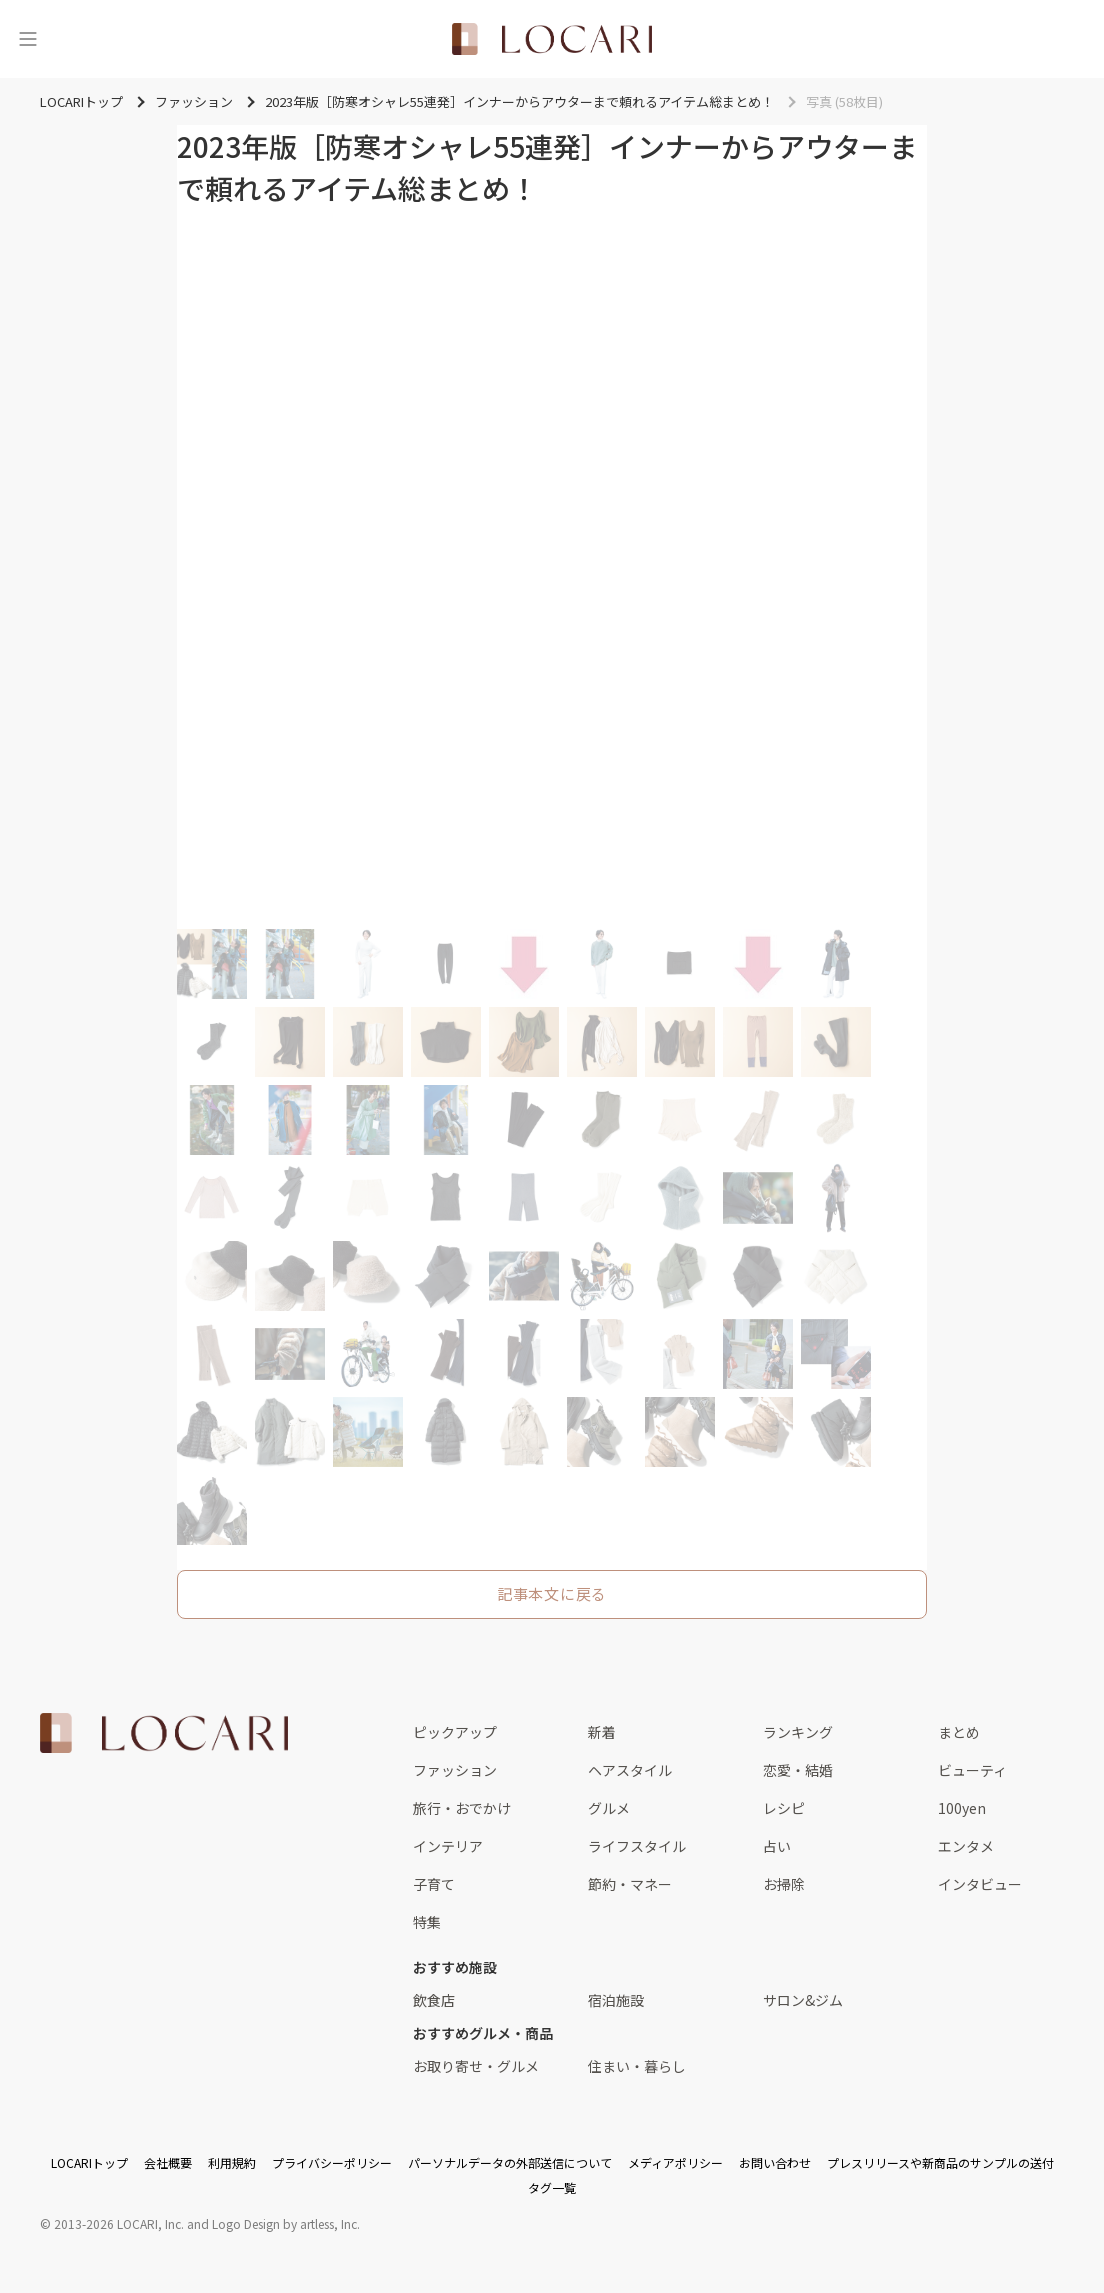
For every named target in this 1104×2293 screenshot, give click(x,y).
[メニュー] (28, 39)
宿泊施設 (616, 2000)
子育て (434, 1884)
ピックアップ (455, 1732)
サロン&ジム (803, 2000)
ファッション (455, 1770)
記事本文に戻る (552, 1593)
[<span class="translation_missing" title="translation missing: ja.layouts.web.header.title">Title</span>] (552, 39)
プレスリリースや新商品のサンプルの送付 (940, 2162)
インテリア (448, 1846)
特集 (427, 1922)
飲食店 (434, 2000)
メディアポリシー (675, 2162)
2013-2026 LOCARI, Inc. (119, 2223)
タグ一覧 (552, 2187)
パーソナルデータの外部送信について (510, 2162)
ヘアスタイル (630, 1770)
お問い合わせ (775, 2162)
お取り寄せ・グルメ (476, 2066)
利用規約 (232, 2162)
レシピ (784, 1808)
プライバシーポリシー (332, 2162)
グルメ (609, 1808)
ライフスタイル (637, 1846)
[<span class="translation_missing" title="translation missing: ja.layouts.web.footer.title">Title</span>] (164, 1733)
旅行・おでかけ (462, 1808)
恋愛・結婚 (798, 1770)
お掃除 (784, 1884)
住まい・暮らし (637, 2066)
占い (777, 1846)
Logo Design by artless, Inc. (286, 2223)
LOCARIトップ (89, 2162)
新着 (602, 1732)
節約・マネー (630, 1884)
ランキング (798, 1732)
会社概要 (168, 2162)
